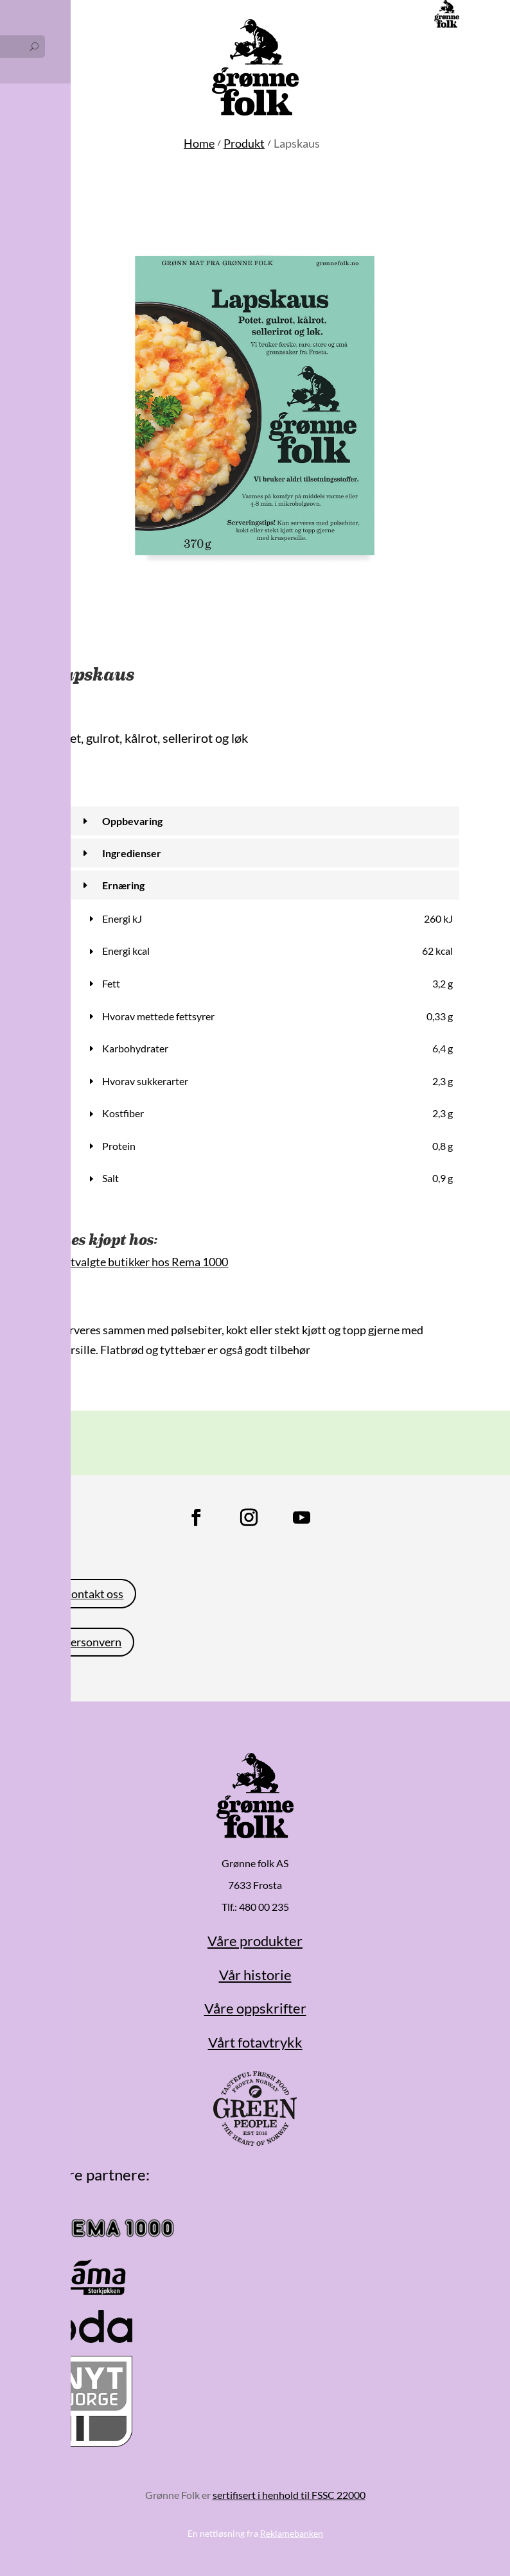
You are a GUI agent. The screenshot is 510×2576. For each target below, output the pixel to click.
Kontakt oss (93, 1594)
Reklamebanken (291, 2533)
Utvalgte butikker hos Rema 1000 (145, 1262)
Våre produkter (255, 1940)
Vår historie (255, 1974)
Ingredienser (131, 853)
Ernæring (123, 885)
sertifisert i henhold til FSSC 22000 (289, 2495)
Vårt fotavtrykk (255, 2042)
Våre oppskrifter (255, 2008)
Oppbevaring (132, 821)
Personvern (92, 1642)
